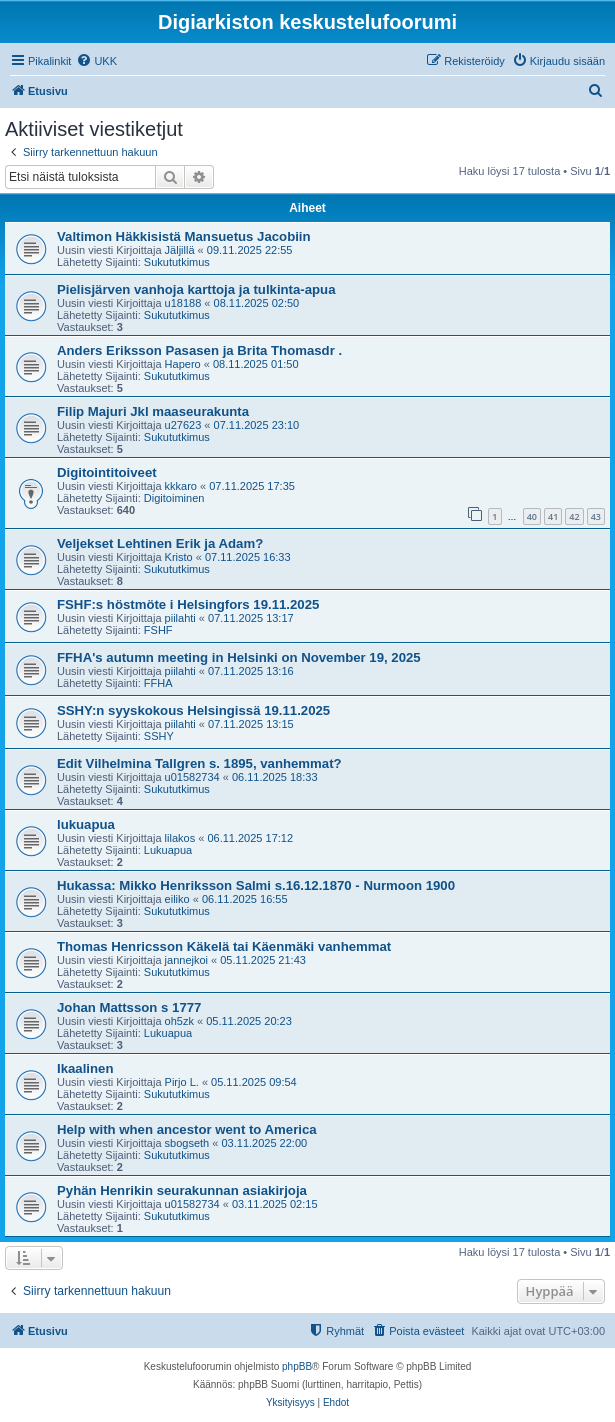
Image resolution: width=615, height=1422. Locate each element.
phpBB (297, 1366)
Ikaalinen (85, 1068)
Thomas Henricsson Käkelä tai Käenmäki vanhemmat (224, 946)
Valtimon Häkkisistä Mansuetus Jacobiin (184, 236)
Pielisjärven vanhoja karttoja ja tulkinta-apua (196, 289)
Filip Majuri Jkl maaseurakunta (153, 411)
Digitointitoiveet (107, 472)
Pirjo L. (182, 1082)
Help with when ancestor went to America (187, 1129)
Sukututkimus (177, 262)
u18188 (183, 303)
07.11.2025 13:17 (251, 618)
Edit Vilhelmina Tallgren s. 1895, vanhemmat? (199, 763)
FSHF (158, 630)
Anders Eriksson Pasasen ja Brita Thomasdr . (199, 350)
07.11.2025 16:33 (248, 557)
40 (532, 516)
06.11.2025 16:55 (245, 899)
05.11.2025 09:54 (254, 1082)
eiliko (177, 899)
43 (596, 516)
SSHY (159, 736)
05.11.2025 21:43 (263, 960)
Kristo (179, 557)
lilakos (180, 838)
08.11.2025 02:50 (257, 303)
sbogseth (187, 1143)
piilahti (180, 618)
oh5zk (179, 1021)
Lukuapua (168, 850)
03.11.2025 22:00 (264, 1143)
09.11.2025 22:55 (250, 250)
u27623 (183, 425)
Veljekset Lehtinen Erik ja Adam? (160, 543)
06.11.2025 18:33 (275, 777)
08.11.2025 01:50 (256, 364)
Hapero (183, 364)
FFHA (158, 683)
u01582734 (192, 777)
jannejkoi (186, 960)
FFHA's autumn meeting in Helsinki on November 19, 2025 (239, 657)
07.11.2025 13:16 (251, 671)
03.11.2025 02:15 (275, 1204)
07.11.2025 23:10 (257, 425)
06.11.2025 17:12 (250, 838)
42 (574, 516)
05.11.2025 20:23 (249, 1021)
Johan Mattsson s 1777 (129, 1007)
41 (553, 516)
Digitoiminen (174, 498)
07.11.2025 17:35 (252, 486)
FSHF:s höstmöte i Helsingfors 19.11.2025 (188, 604)
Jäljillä (180, 250)
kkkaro (181, 486)
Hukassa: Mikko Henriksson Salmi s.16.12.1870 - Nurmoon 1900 (256, 885)
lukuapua (86, 824)
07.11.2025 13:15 (251, 724)
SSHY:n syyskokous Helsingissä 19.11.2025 (193, 710)
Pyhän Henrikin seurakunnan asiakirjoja (182, 1190)
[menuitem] (96, 61)
